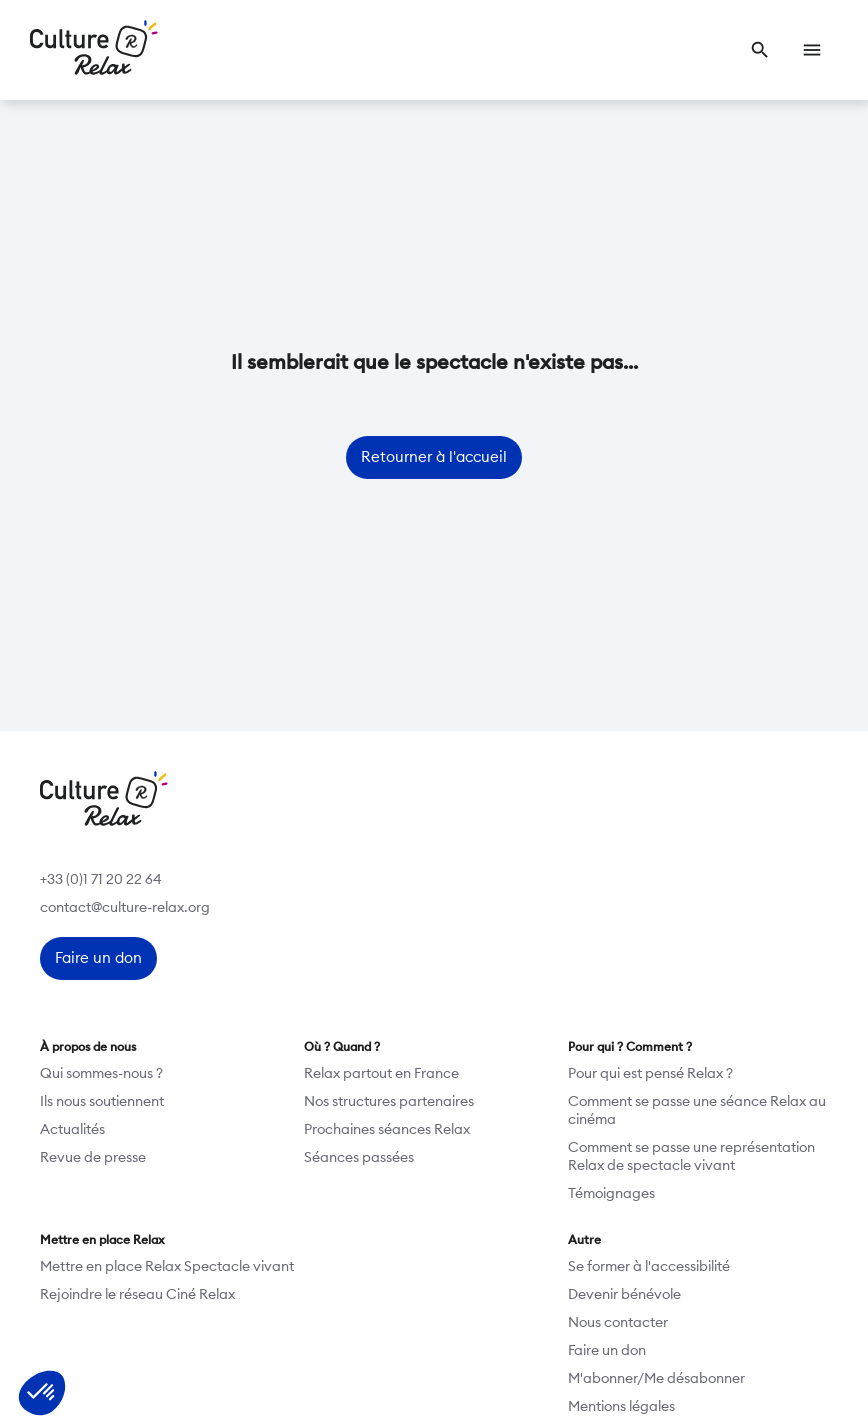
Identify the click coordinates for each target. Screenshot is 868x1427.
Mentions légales (621, 1407)
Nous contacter (618, 1323)
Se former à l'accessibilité (649, 1267)
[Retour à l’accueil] (94, 50)
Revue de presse (93, 1158)
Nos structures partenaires (389, 1102)
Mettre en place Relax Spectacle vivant (167, 1267)
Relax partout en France (381, 1074)
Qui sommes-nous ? (101, 1074)
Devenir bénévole (624, 1295)
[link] (760, 50)
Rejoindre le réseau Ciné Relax (137, 1295)
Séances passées (359, 1158)
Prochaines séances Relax (387, 1130)
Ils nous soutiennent (102, 1102)
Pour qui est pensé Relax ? (650, 1074)
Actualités (72, 1130)
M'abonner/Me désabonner (656, 1379)
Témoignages (611, 1194)
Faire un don (607, 1351)
